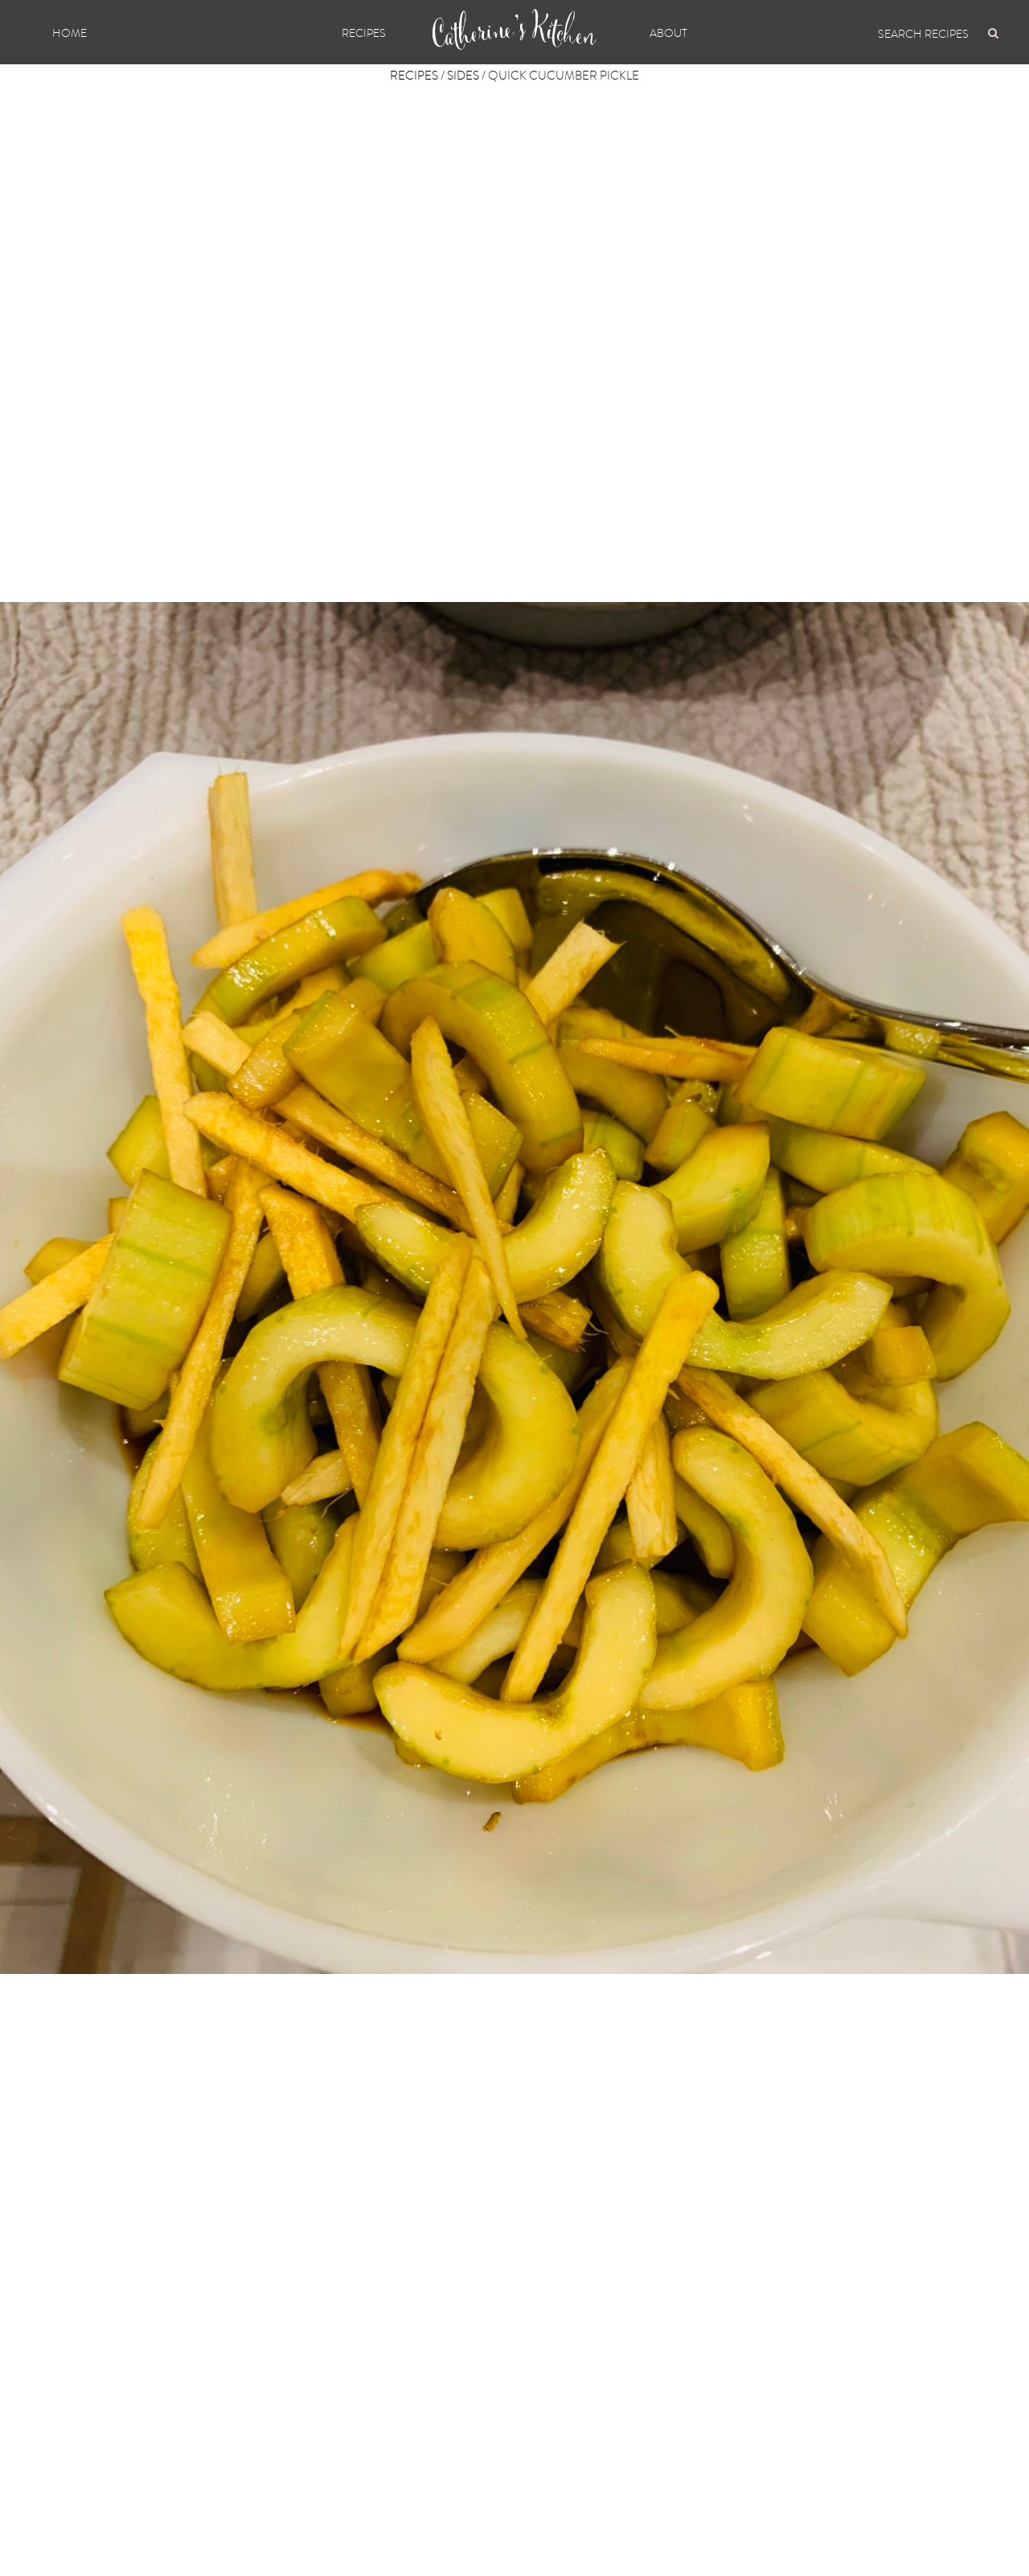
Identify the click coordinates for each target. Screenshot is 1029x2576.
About (668, 33)
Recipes (364, 33)
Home (69, 33)
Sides (463, 76)
